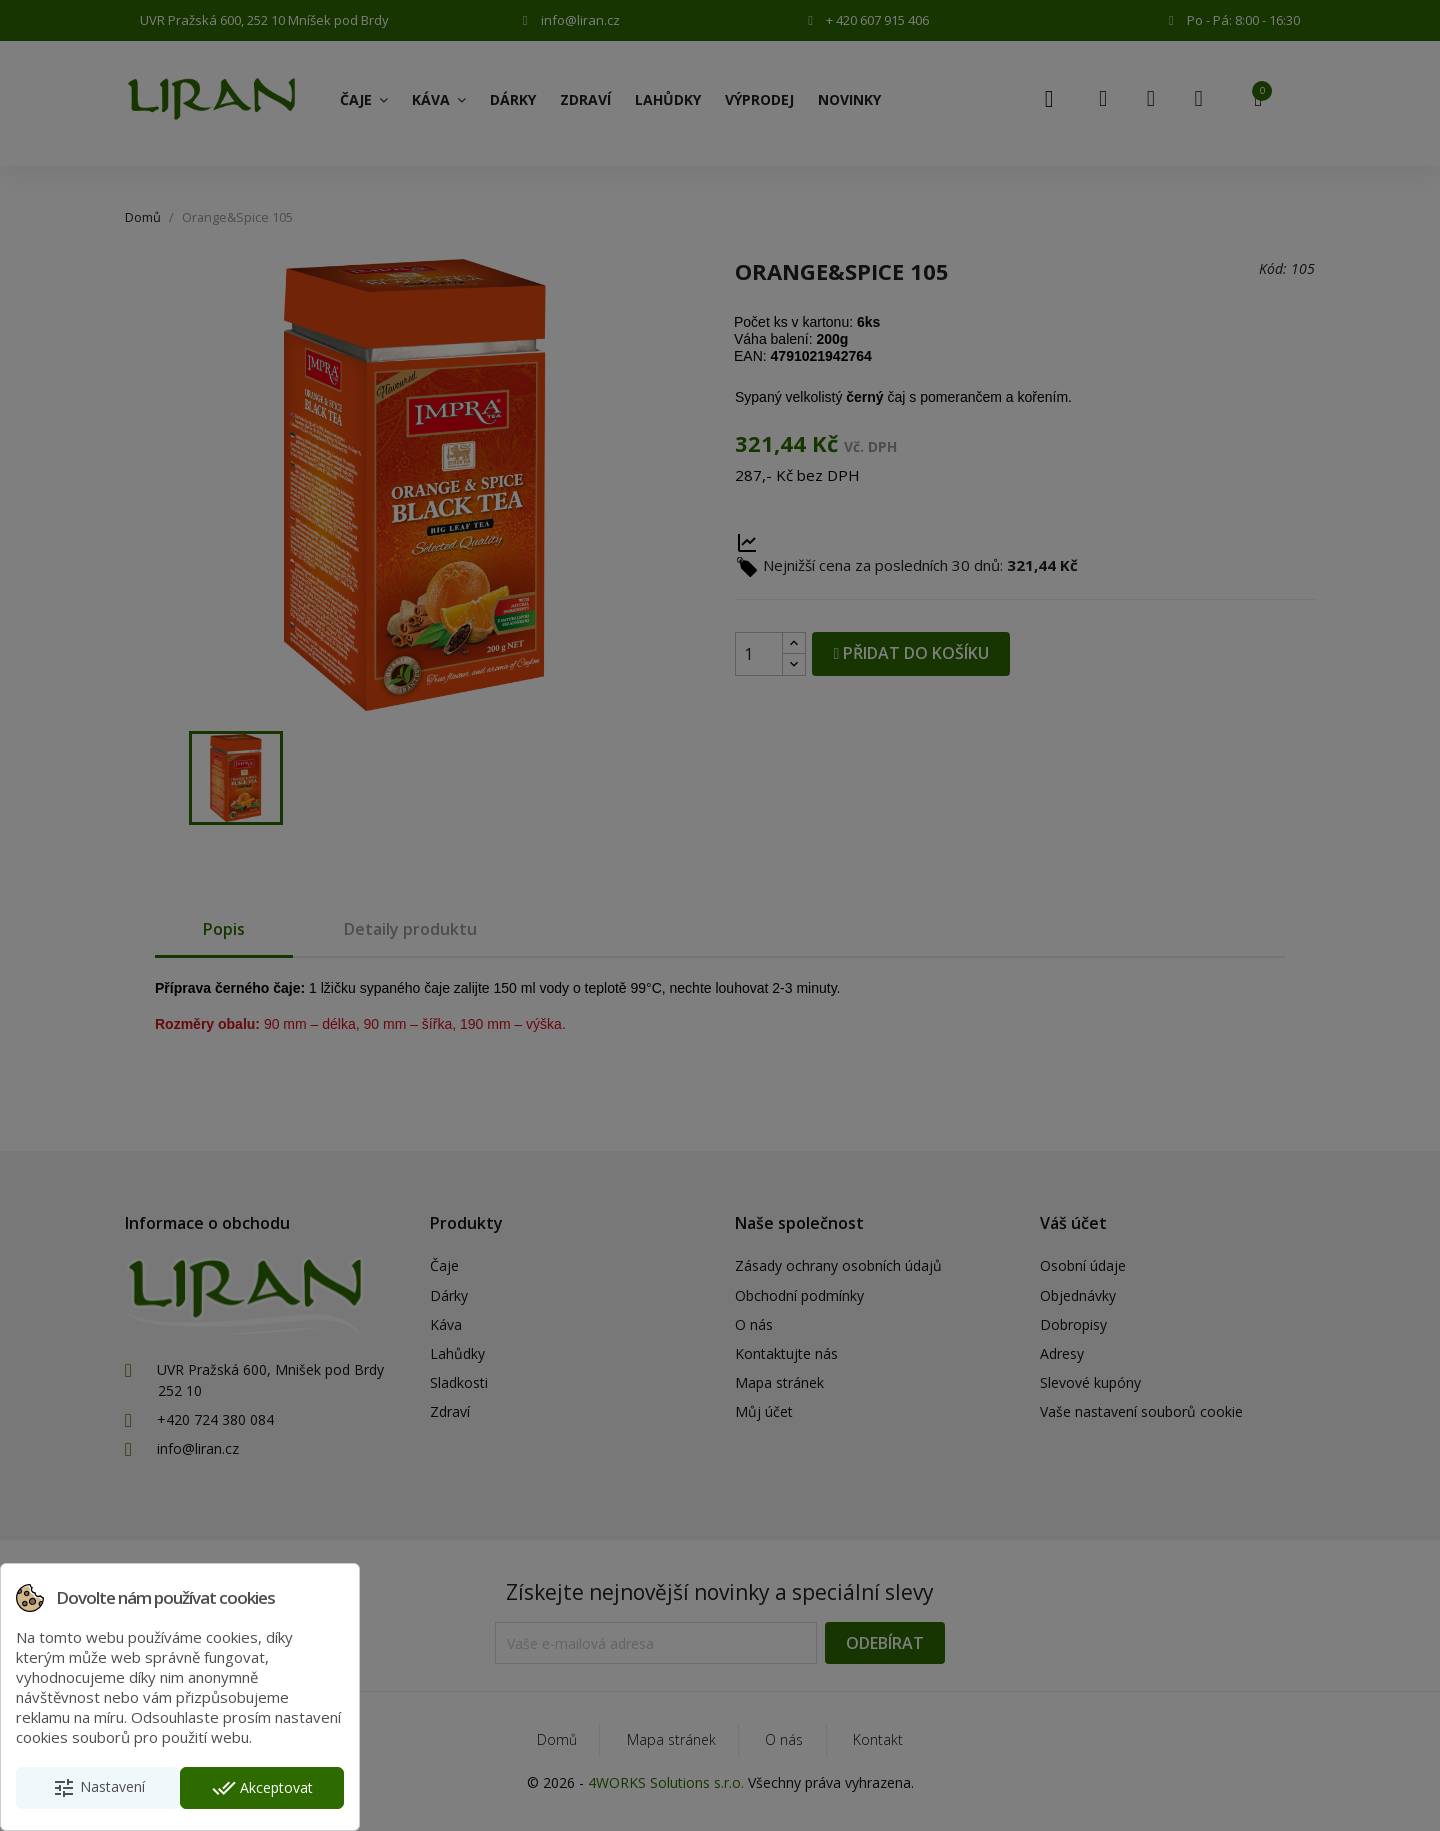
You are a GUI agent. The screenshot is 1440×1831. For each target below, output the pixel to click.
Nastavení (98, 1788)
